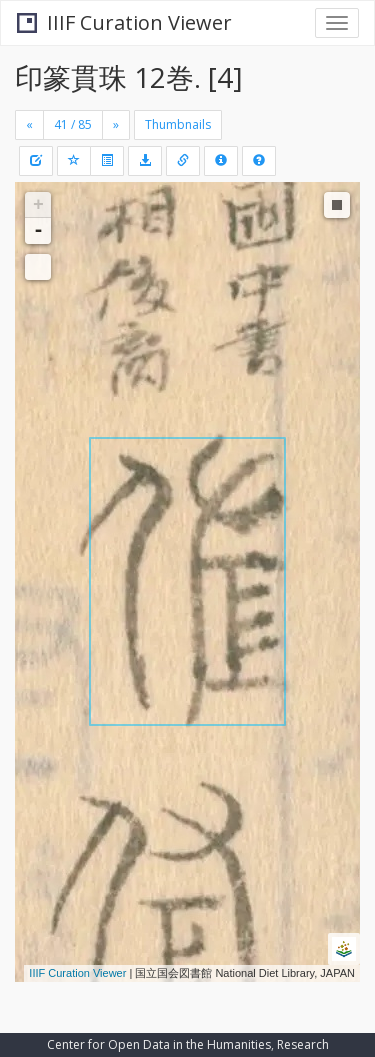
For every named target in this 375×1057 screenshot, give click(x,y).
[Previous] (29, 125)
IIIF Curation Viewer (124, 22)
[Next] (116, 125)
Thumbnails (178, 124)
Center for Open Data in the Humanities (159, 1044)
